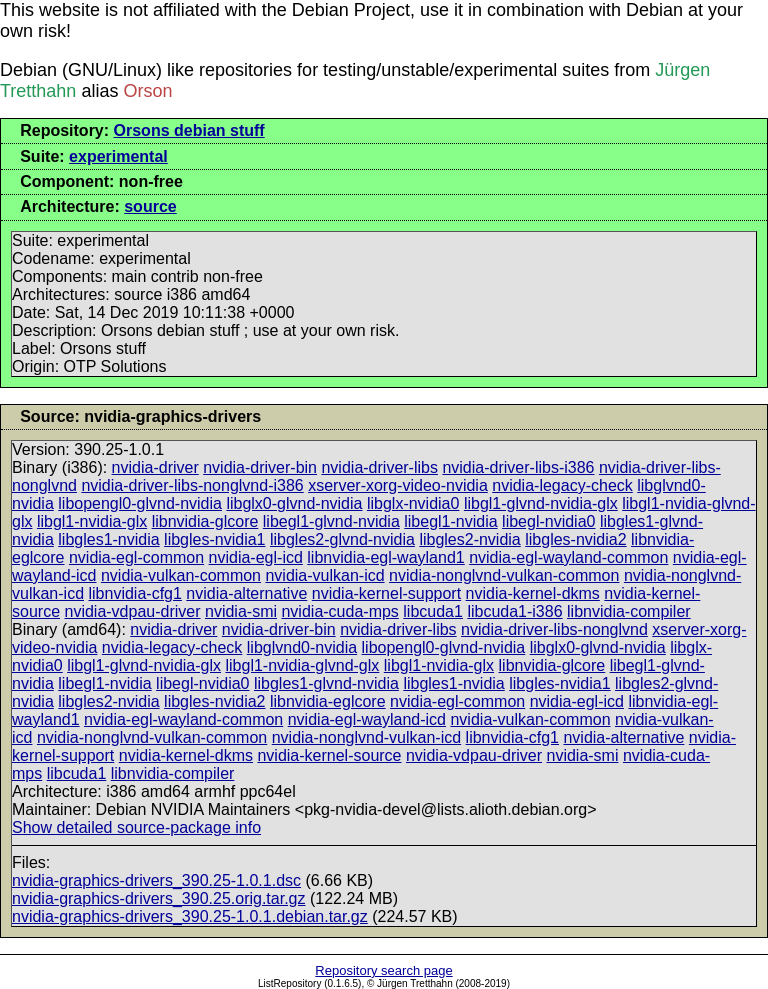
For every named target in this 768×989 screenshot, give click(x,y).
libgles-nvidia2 (575, 539)
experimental (118, 156)
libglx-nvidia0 (413, 503)
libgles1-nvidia (108, 539)
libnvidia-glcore (205, 521)
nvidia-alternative (246, 593)
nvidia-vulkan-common (181, 575)
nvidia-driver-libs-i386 (518, 467)
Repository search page (383, 970)
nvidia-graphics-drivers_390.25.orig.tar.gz (158, 898)
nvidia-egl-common (136, 557)
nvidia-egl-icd (256, 557)
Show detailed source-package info (136, 827)
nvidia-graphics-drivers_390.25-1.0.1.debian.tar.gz (190, 916)
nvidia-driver (155, 467)
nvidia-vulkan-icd (324, 575)
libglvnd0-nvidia (302, 647)
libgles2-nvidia (469, 539)
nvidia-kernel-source (329, 755)
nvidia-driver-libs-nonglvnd (554, 629)
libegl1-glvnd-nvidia (331, 521)
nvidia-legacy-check (562, 485)
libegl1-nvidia (450, 521)
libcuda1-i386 (514, 611)
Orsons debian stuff (189, 130)
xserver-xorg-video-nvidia (398, 485)
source (150, 206)
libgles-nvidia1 (214, 539)
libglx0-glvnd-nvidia (294, 503)
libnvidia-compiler (629, 611)
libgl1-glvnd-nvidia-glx (541, 503)
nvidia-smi (241, 611)
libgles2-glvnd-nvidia (342, 539)
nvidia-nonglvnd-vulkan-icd (366, 737)
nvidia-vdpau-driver (132, 611)
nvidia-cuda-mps (339, 611)
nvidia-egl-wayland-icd (367, 719)
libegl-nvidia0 (548, 521)
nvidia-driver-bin (260, 467)
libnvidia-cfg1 (134, 593)
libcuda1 (433, 611)
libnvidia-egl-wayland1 (385, 557)
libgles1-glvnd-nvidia (326, 683)
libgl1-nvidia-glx (92, 521)
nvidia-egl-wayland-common (568, 557)
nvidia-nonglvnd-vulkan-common (504, 575)
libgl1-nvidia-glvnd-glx (302, 665)
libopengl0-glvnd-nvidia (140, 503)
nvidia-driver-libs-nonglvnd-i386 (192, 485)
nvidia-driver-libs (379, 467)
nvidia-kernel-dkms (533, 593)
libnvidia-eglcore (328, 701)
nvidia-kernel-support (386, 593)
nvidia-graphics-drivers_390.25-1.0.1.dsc (156, 880)
